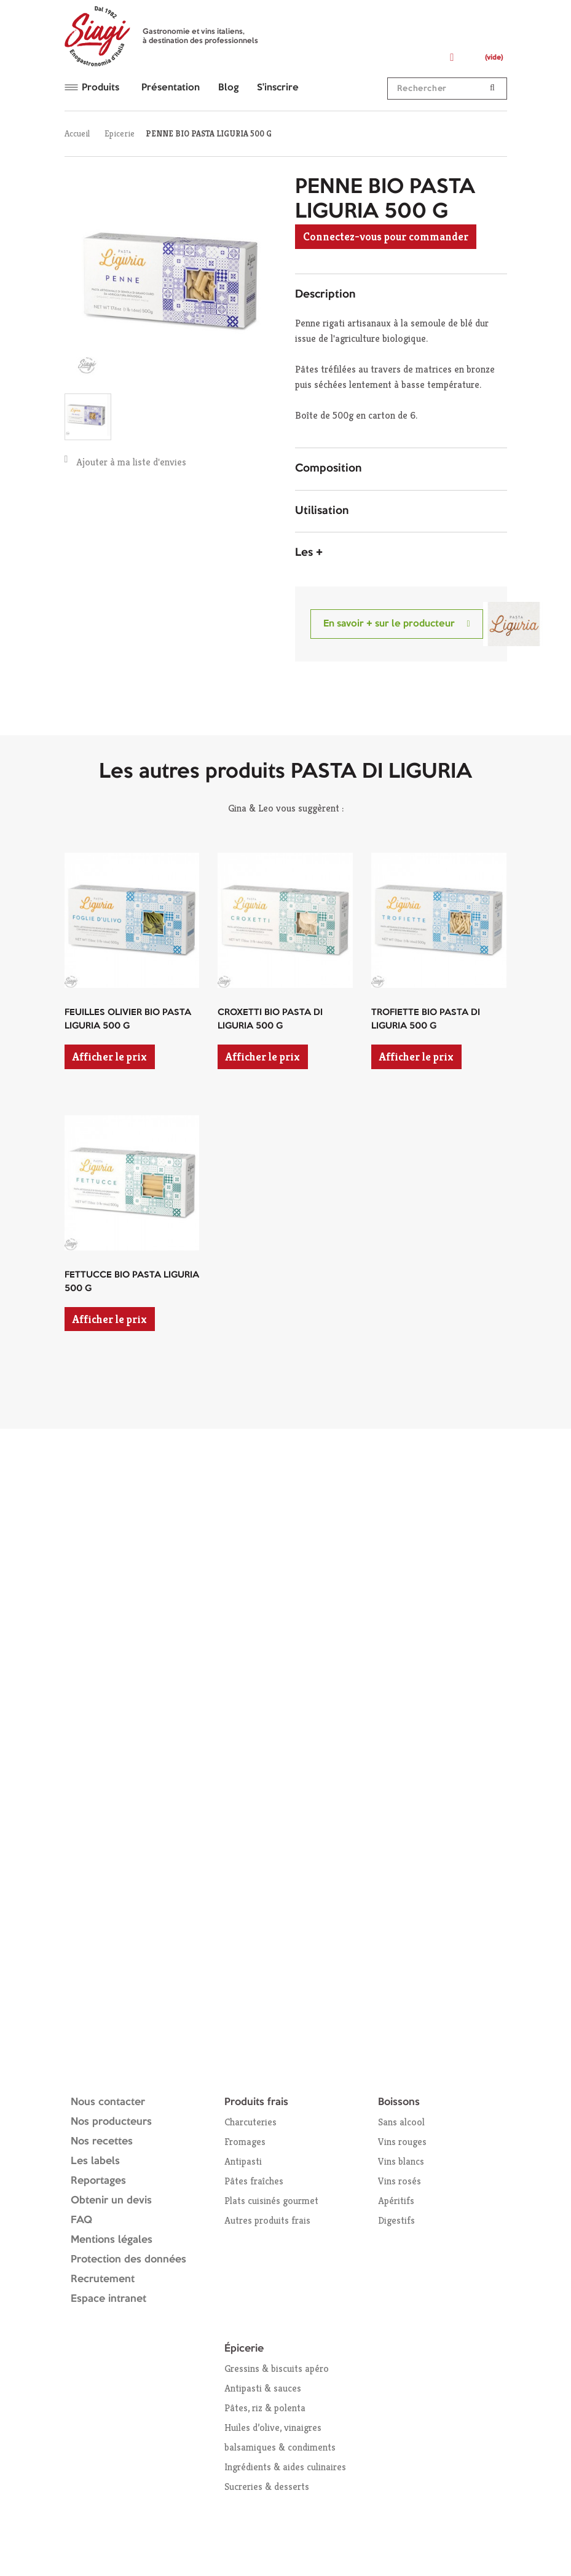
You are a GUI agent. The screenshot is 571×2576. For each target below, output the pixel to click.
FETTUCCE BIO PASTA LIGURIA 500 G (132, 1282)
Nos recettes (102, 2141)
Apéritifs (396, 2200)
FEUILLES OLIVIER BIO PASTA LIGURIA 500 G (128, 1019)
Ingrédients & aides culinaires (285, 2466)
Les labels (95, 2161)
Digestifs (396, 2220)
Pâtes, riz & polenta (264, 2407)
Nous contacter (108, 2102)
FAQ (81, 2220)
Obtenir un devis (111, 2200)
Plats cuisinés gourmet (271, 2200)
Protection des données (128, 2259)
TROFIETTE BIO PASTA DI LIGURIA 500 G (425, 1019)
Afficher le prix (110, 1056)
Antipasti (243, 2161)
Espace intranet (108, 2299)
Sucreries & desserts (266, 2486)
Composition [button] (328, 468)
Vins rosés (399, 2181)
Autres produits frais (267, 2220)
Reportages (98, 2181)
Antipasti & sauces (262, 2388)
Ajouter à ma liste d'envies (126, 461)
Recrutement (103, 2279)
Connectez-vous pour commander (385, 236)
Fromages (245, 2141)
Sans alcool (401, 2122)
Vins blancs (401, 2161)
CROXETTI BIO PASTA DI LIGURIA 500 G (270, 1019)
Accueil (77, 133)
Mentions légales (111, 2240)
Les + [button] (309, 553)
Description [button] (325, 294)
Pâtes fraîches (253, 2181)
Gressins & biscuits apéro (276, 2368)
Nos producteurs (111, 2122)
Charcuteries (250, 2122)
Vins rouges (402, 2141)
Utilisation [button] (322, 511)
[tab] (401, 295)
